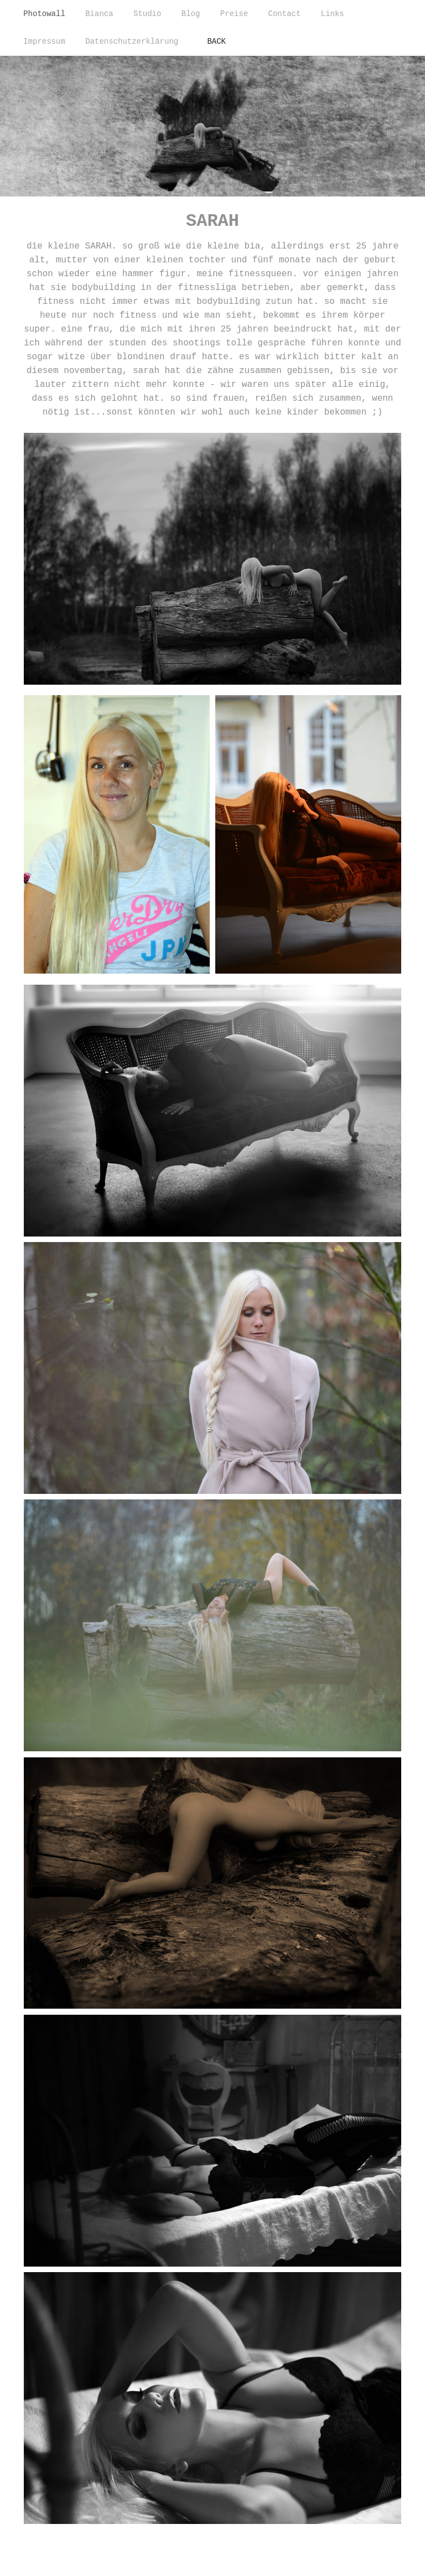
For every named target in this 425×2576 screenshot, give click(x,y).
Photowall (44, 13)
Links (332, 13)
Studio (147, 13)
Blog (191, 13)
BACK (216, 41)
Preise (234, 13)
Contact (284, 13)
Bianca (99, 13)
